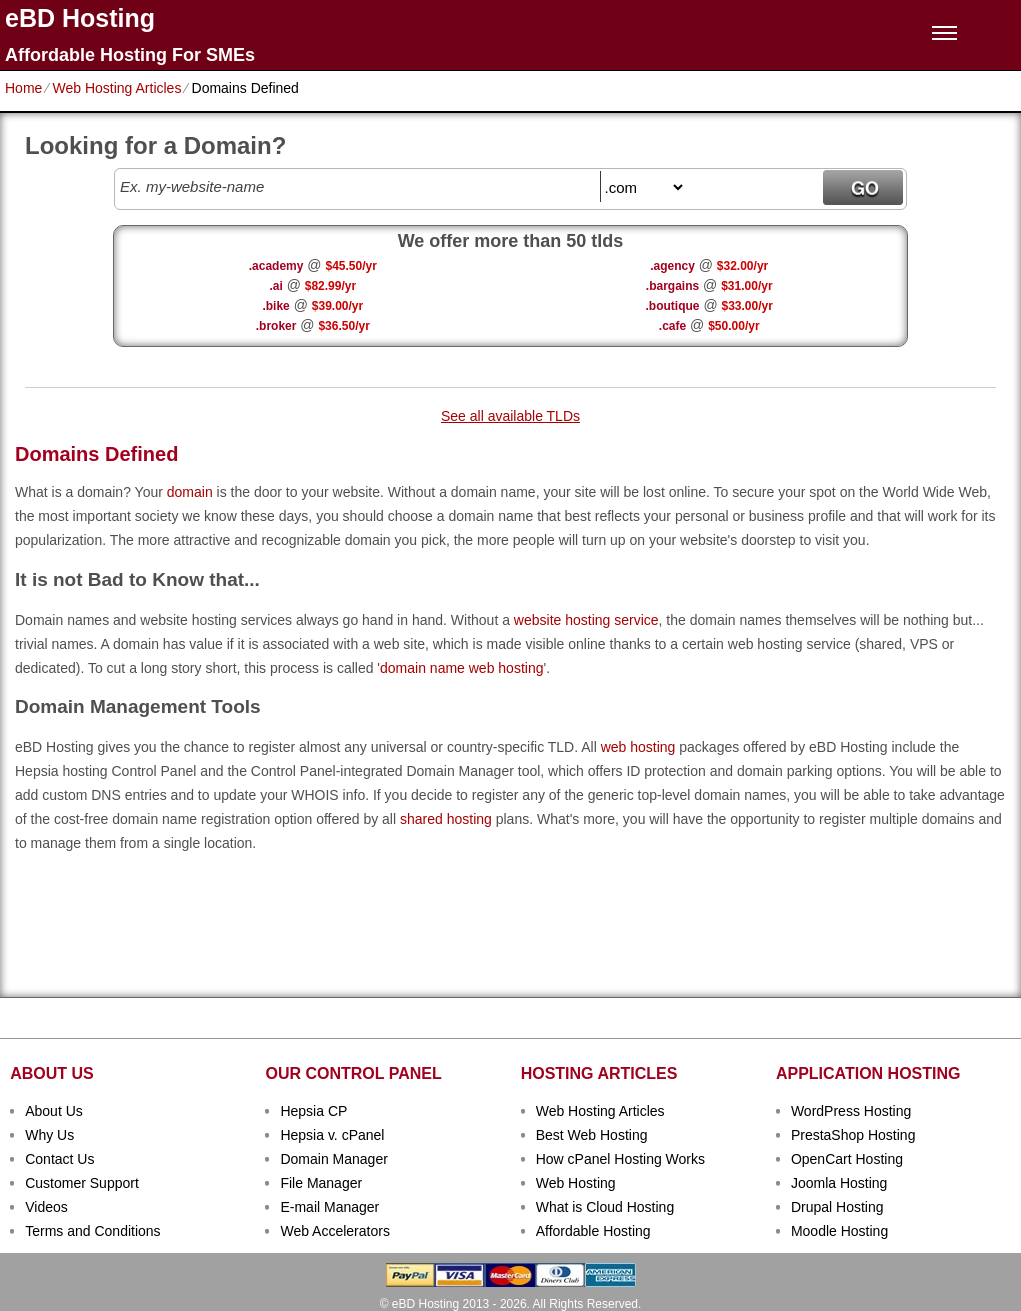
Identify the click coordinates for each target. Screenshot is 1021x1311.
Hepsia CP (313, 1111)
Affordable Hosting (593, 1231)
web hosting (638, 747)
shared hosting (446, 819)
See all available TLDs (510, 416)
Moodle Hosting (839, 1231)
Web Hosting (576, 1183)
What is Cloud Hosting (605, 1207)
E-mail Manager (329, 1207)
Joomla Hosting (839, 1183)
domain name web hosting (461, 668)
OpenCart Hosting (847, 1159)
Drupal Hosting (837, 1207)
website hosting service (586, 620)
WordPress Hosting (851, 1111)
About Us (54, 1111)
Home (23, 88)
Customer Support (82, 1183)
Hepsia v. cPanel (332, 1135)
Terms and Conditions (92, 1231)
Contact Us (59, 1159)
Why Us (49, 1135)
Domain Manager (333, 1159)
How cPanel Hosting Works (620, 1159)
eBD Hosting (80, 18)
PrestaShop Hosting (853, 1135)
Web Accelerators (334, 1231)
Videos (46, 1207)
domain (190, 492)
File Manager (321, 1183)
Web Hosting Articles (116, 88)
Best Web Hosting (592, 1135)
